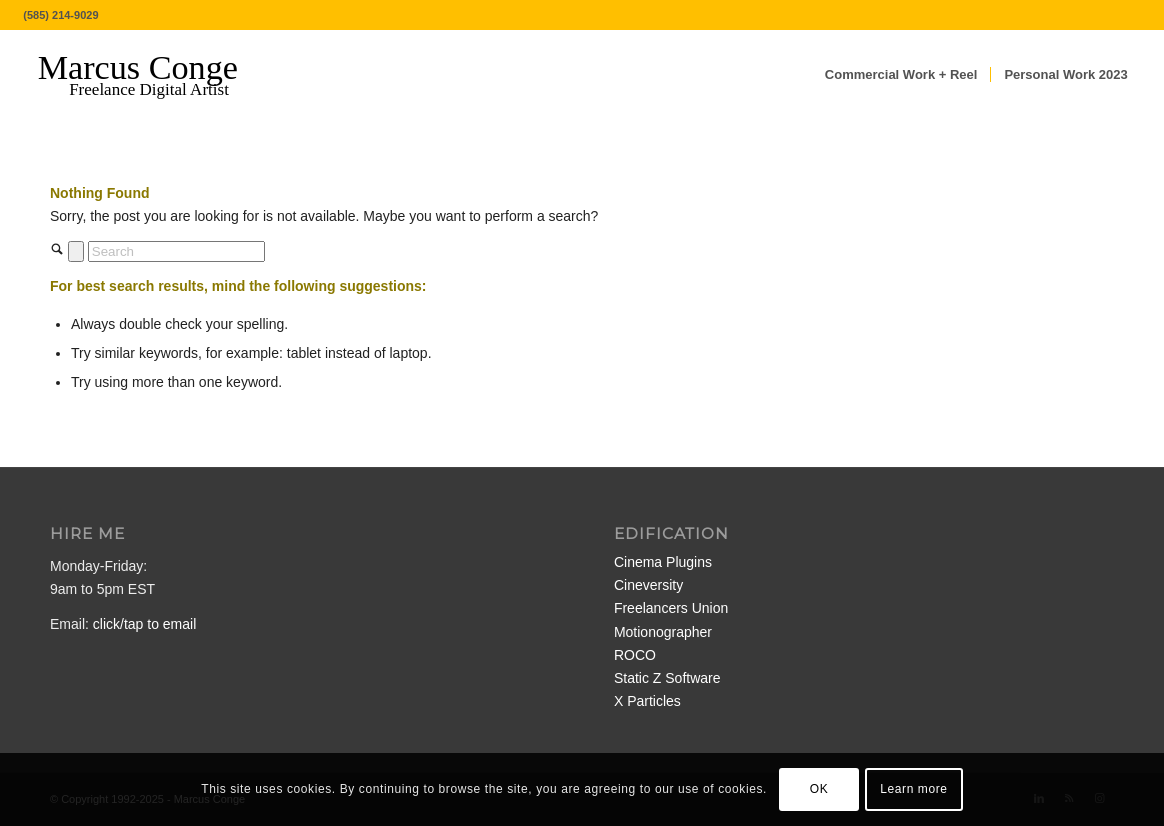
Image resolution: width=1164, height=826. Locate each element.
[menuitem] (901, 75)
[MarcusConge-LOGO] (153, 75)
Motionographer (663, 632)
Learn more (913, 789)
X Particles (647, 701)
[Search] (176, 251)
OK (819, 789)
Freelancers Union (671, 608)
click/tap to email (144, 624)
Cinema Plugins (663, 562)
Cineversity (648, 585)
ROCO (635, 655)
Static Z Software (667, 678)
